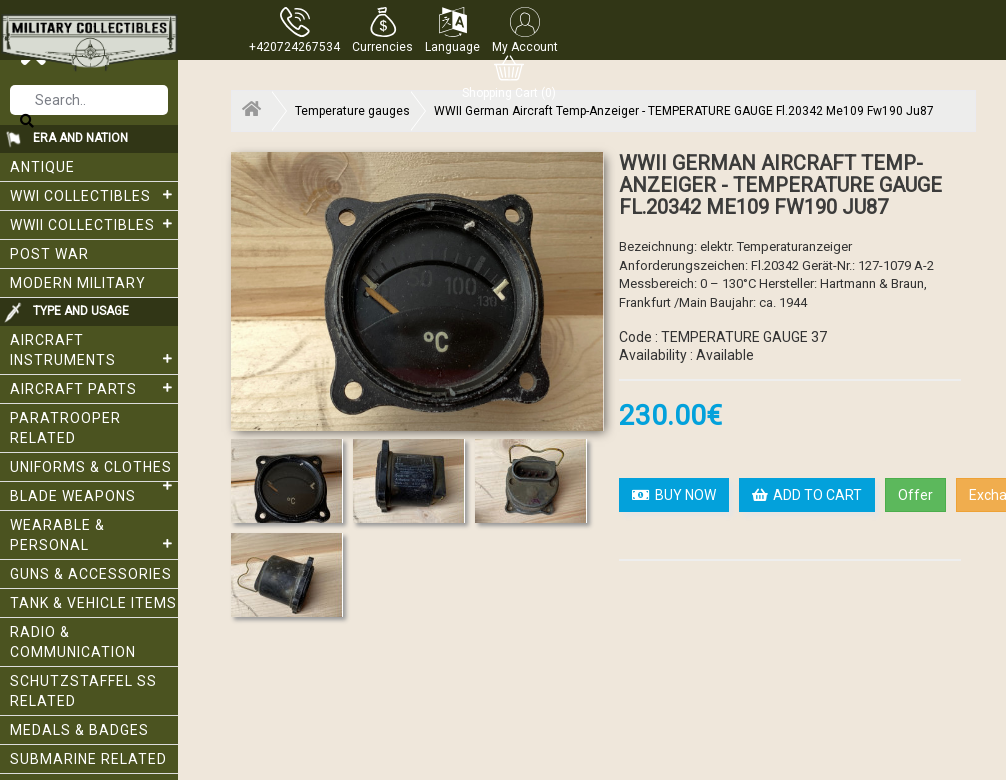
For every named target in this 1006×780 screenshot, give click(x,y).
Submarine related (88, 759)
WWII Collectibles (94, 224)
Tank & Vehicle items (93, 603)
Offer (915, 495)
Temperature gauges (352, 111)
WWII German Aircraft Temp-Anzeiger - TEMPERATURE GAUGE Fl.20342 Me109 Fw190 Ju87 (684, 111)
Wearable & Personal (94, 535)
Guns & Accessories (91, 574)
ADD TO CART (807, 495)
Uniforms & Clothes (94, 470)
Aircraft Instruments (94, 350)
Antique (42, 167)
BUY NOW (674, 495)
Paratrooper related (65, 428)
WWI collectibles (94, 195)
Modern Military (78, 283)
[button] (382, 30)
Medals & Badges (79, 730)
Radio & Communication (73, 642)
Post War (49, 254)
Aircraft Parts (94, 388)
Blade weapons (73, 496)
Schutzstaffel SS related (83, 691)
